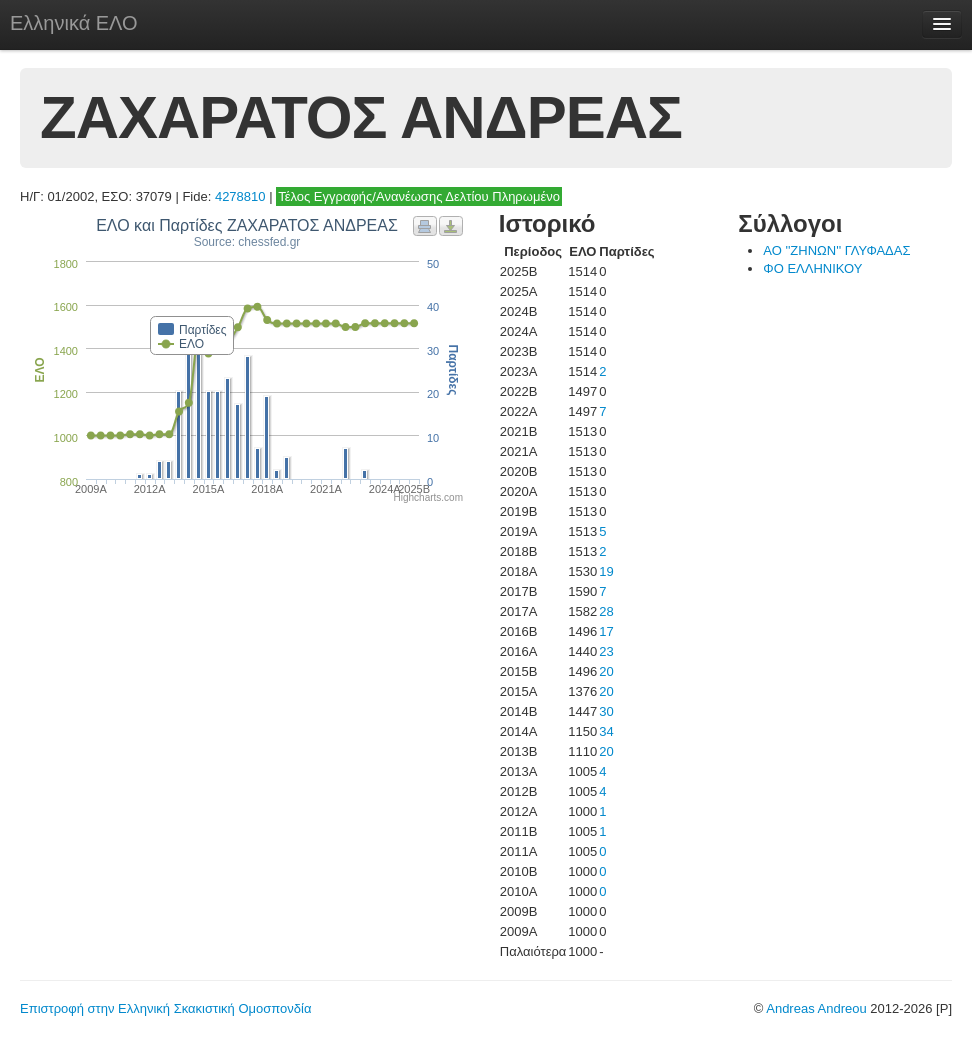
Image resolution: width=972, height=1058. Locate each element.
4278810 (240, 196)
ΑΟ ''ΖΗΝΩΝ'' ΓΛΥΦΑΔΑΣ (836, 250)
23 (606, 651)
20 (606, 671)
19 (606, 571)
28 (606, 611)
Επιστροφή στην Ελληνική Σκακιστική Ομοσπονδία (165, 1008)
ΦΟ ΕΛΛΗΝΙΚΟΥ (812, 268)
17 (606, 631)
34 (606, 731)
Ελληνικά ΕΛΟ (74, 23)
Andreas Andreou (816, 1008)
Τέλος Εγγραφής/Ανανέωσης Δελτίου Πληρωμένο (419, 196)
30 (606, 711)
